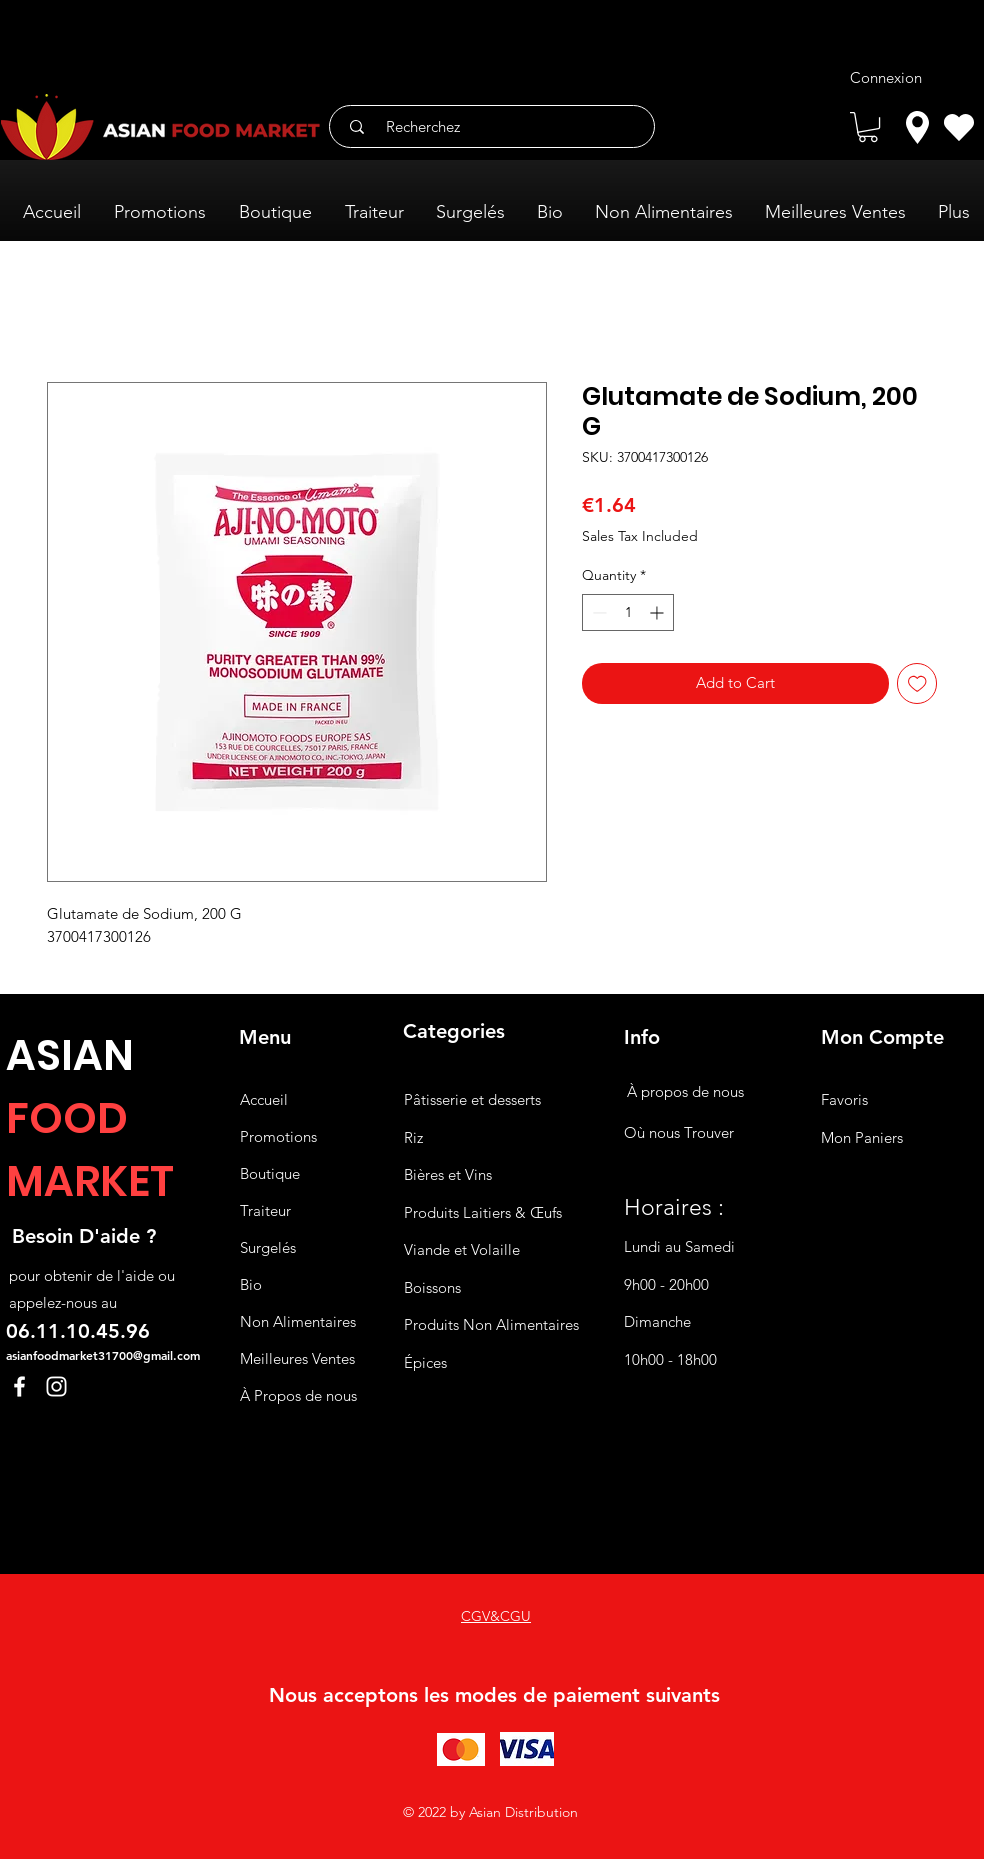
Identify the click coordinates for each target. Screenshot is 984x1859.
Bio (251, 1284)
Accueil (264, 1099)
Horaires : (674, 1207)
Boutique (270, 1173)
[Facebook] (19, 1386)
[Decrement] (597, 612)
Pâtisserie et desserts (472, 1099)
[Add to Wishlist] (917, 683)
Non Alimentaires (298, 1321)
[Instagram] (56, 1386)
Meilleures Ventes (297, 1358)
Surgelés (268, 1247)
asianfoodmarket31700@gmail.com (103, 1355)
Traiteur (265, 1210)
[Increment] (658, 612)
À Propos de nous (298, 1395)
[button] (868, 127)
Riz (413, 1137)
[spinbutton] (628, 612)
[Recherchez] (499, 126)
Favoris (844, 1099)
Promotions (278, 1136)
